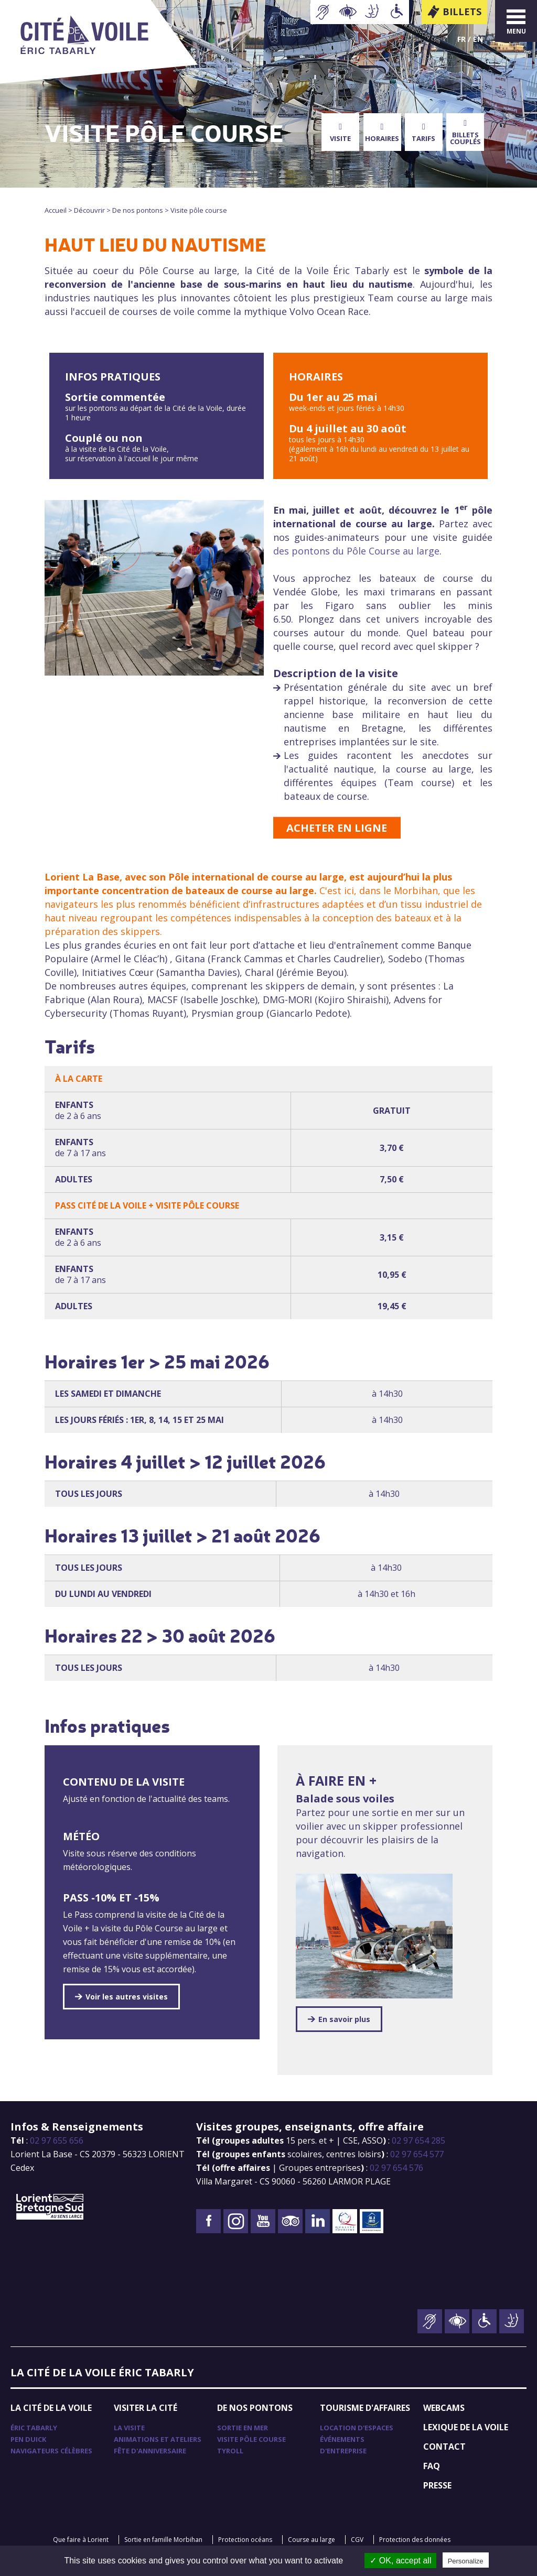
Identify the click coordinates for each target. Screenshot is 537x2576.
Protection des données (414, 2539)
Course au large (311, 2539)
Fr (461, 39)
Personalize (466, 2561)
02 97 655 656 (56, 2140)
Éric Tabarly (33, 2427)
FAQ (431, 2466)
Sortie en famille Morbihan (163, 2539)
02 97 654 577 (417, 2154)
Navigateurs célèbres (51, 2450)
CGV (357, 2539)
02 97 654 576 (396, 2167)
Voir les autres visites (126, 1997)
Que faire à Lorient (81, 2539)
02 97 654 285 (418, 2140)
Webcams (444, 2408)
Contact (444, 2446)
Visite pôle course (251, 2439)
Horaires (382, 133)
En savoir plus (344, 2019)
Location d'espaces (356, 2427)
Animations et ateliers (157, 2439)
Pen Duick (28, 2439)
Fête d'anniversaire (150, 2450)
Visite (340, 133)
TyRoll (230, 2450)
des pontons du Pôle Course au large (356, 551)
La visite (129, 2427)
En (478, 39)
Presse (437, 2485)
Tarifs (423, 133)
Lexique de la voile (465, 2427)
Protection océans (245, 2539)
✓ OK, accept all (400, 2560)
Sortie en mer (242, 2427)
